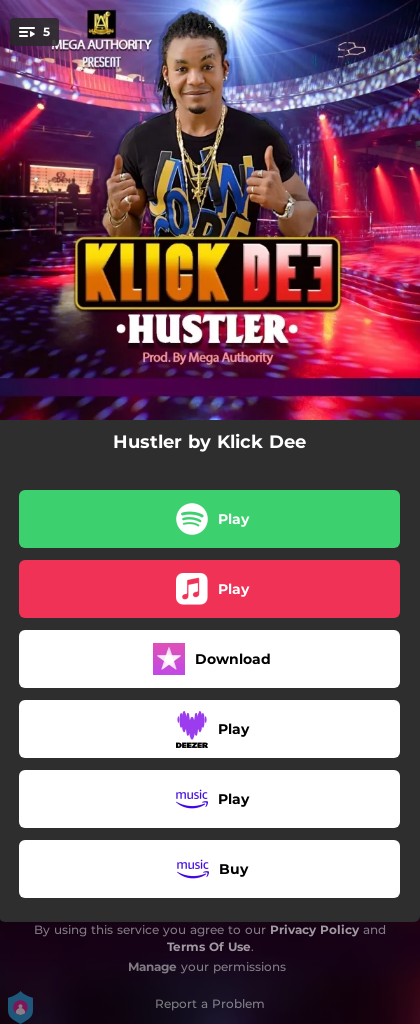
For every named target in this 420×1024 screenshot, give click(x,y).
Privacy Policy (314, 929)
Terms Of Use (209, 946)
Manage (152, 966)
